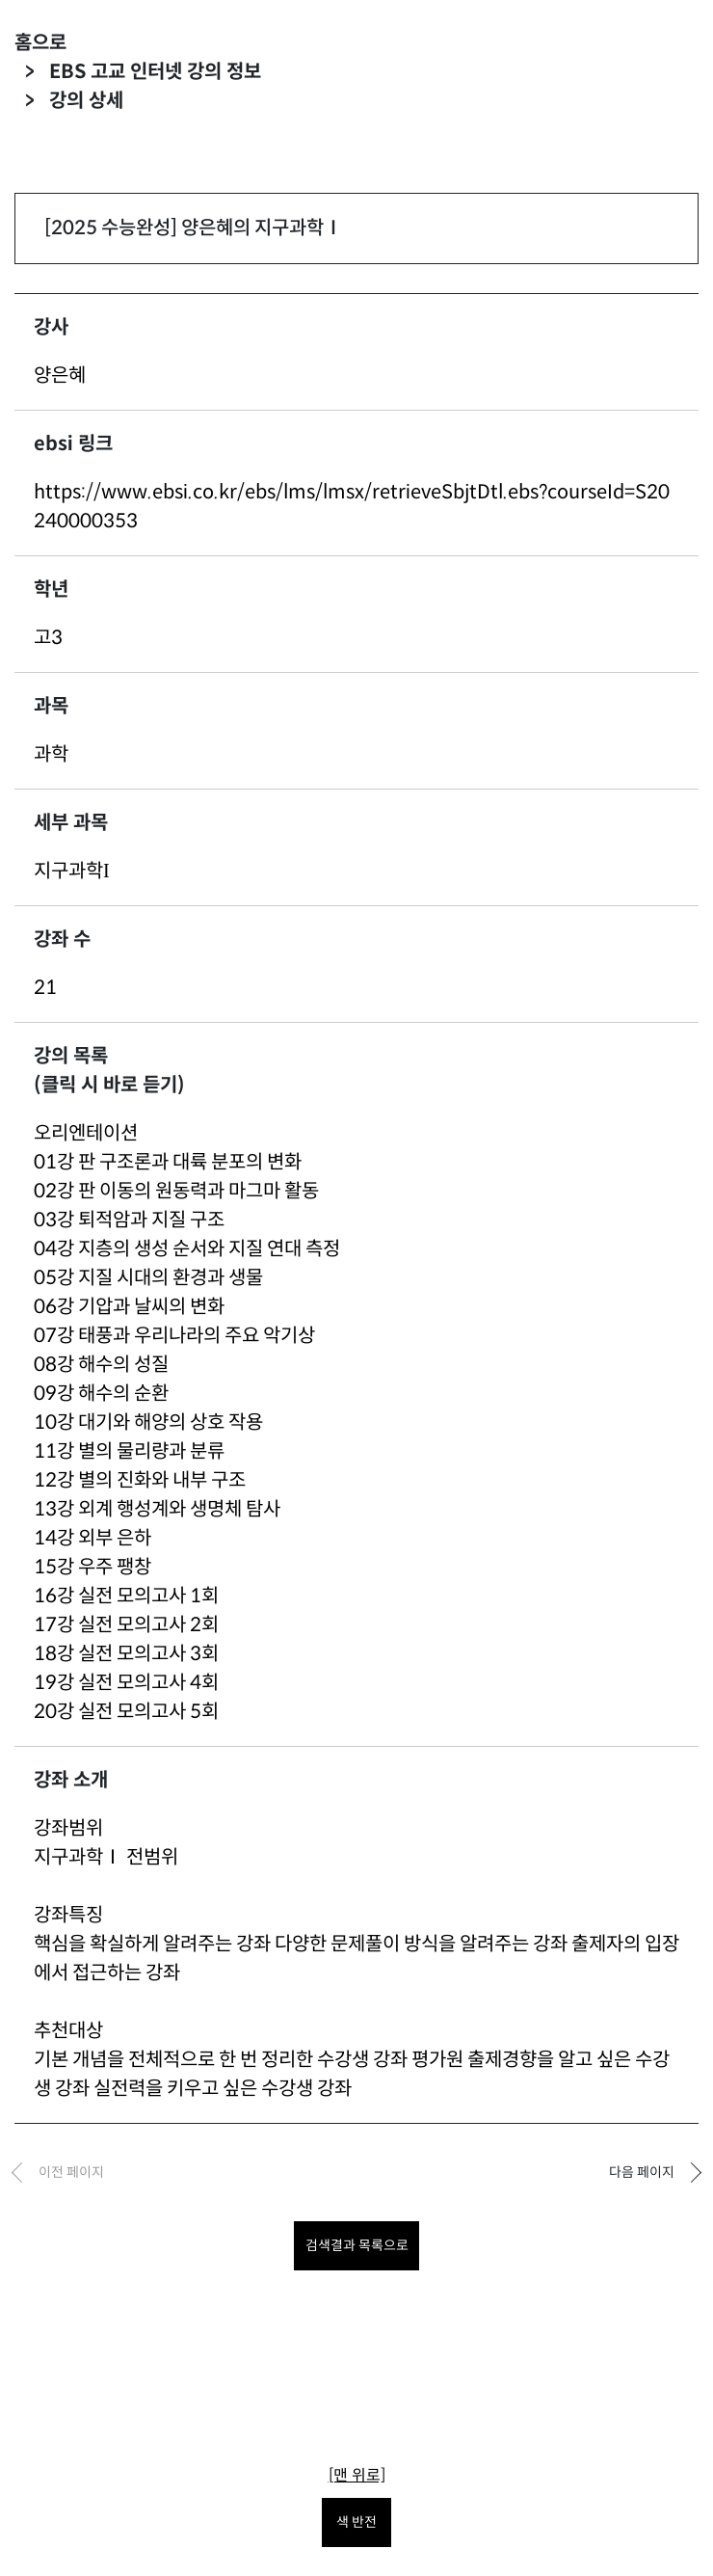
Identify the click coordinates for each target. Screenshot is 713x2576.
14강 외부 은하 (92, 1538)
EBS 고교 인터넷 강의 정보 (155, 72)
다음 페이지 (641, 2172)
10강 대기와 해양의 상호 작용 (148, 1422)
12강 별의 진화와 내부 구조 (140, 1480)
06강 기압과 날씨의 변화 (129, 1307)
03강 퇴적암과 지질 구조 (129, 1220)
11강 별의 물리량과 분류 (129, 1451)
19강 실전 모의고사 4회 (126, 1683)
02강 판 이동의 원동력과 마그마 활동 (176, 1191)
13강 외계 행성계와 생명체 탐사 (157, 1509)
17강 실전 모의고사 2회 (126, 1625)
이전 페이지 (71, 2172)
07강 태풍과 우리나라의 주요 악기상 (174, 1336)
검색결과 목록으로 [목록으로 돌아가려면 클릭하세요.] (357, 2245)
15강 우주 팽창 (92, 1567)
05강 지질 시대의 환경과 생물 (148, 1278)
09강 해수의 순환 (101, 1394)
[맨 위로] (357, 2475)
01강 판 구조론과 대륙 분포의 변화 (168, 1162)
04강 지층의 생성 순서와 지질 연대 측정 (187, 1249)
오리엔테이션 (86, 1133)
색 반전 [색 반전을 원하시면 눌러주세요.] (356, 2522)
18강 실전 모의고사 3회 (126, 1654)
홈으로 (40, 43)
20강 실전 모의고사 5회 (126, 1712)
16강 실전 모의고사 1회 (126, 1596)
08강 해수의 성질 (101, 1365)
